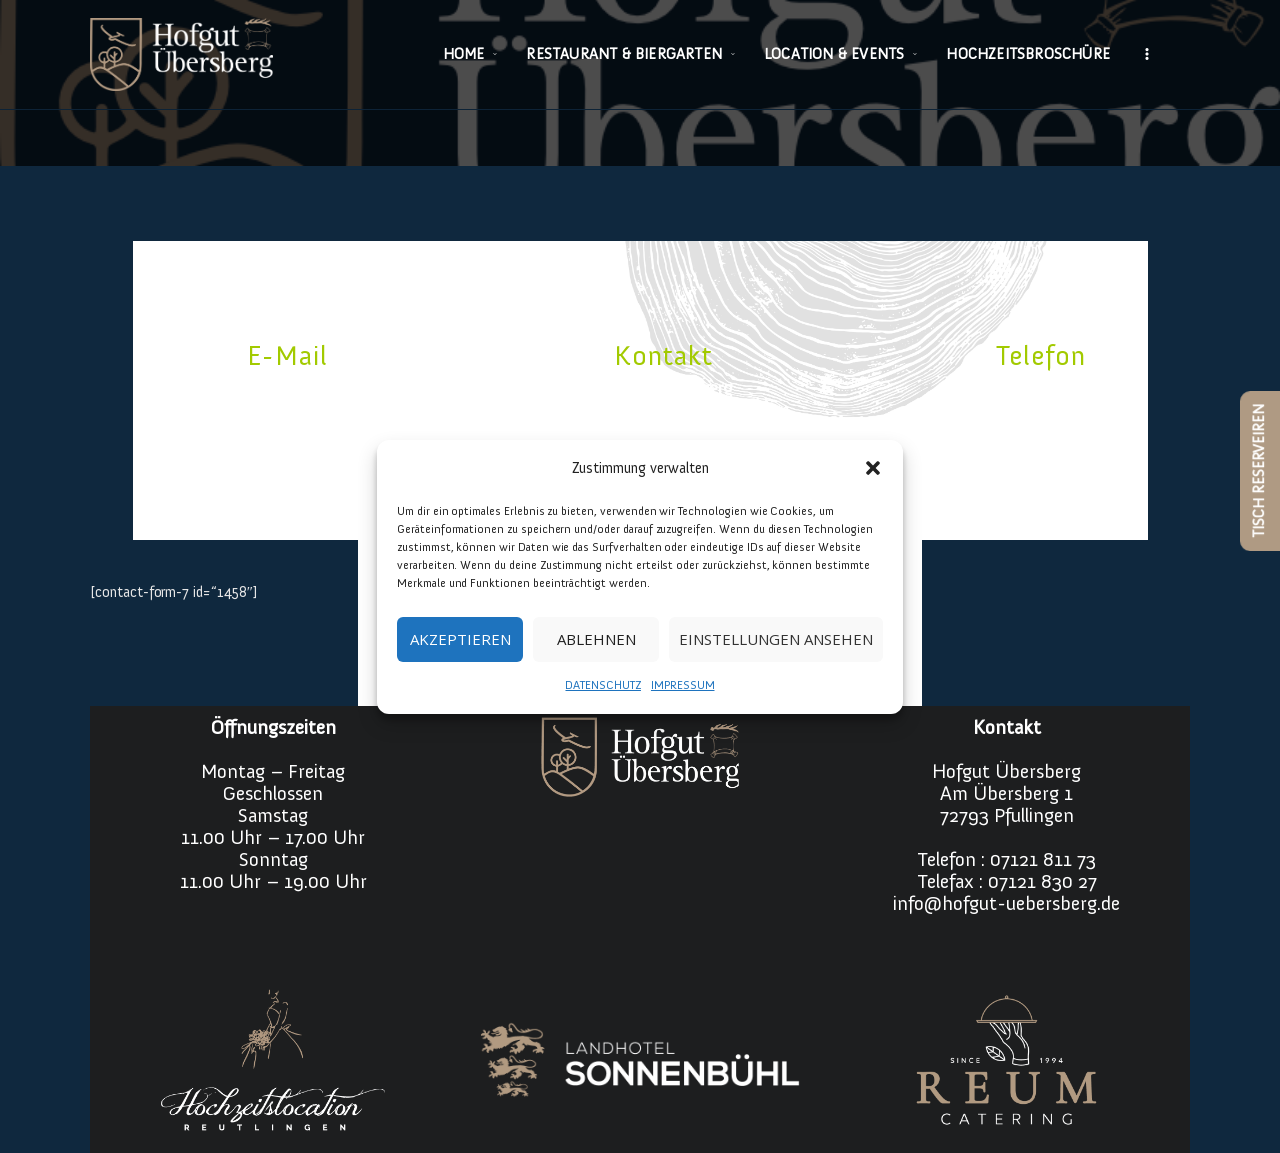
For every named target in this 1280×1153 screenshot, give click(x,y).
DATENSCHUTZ (602, 685)
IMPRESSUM (683, 685)
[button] (873, 468)
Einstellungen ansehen (776, 639)
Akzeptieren (460, 639)
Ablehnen (596, 639)
